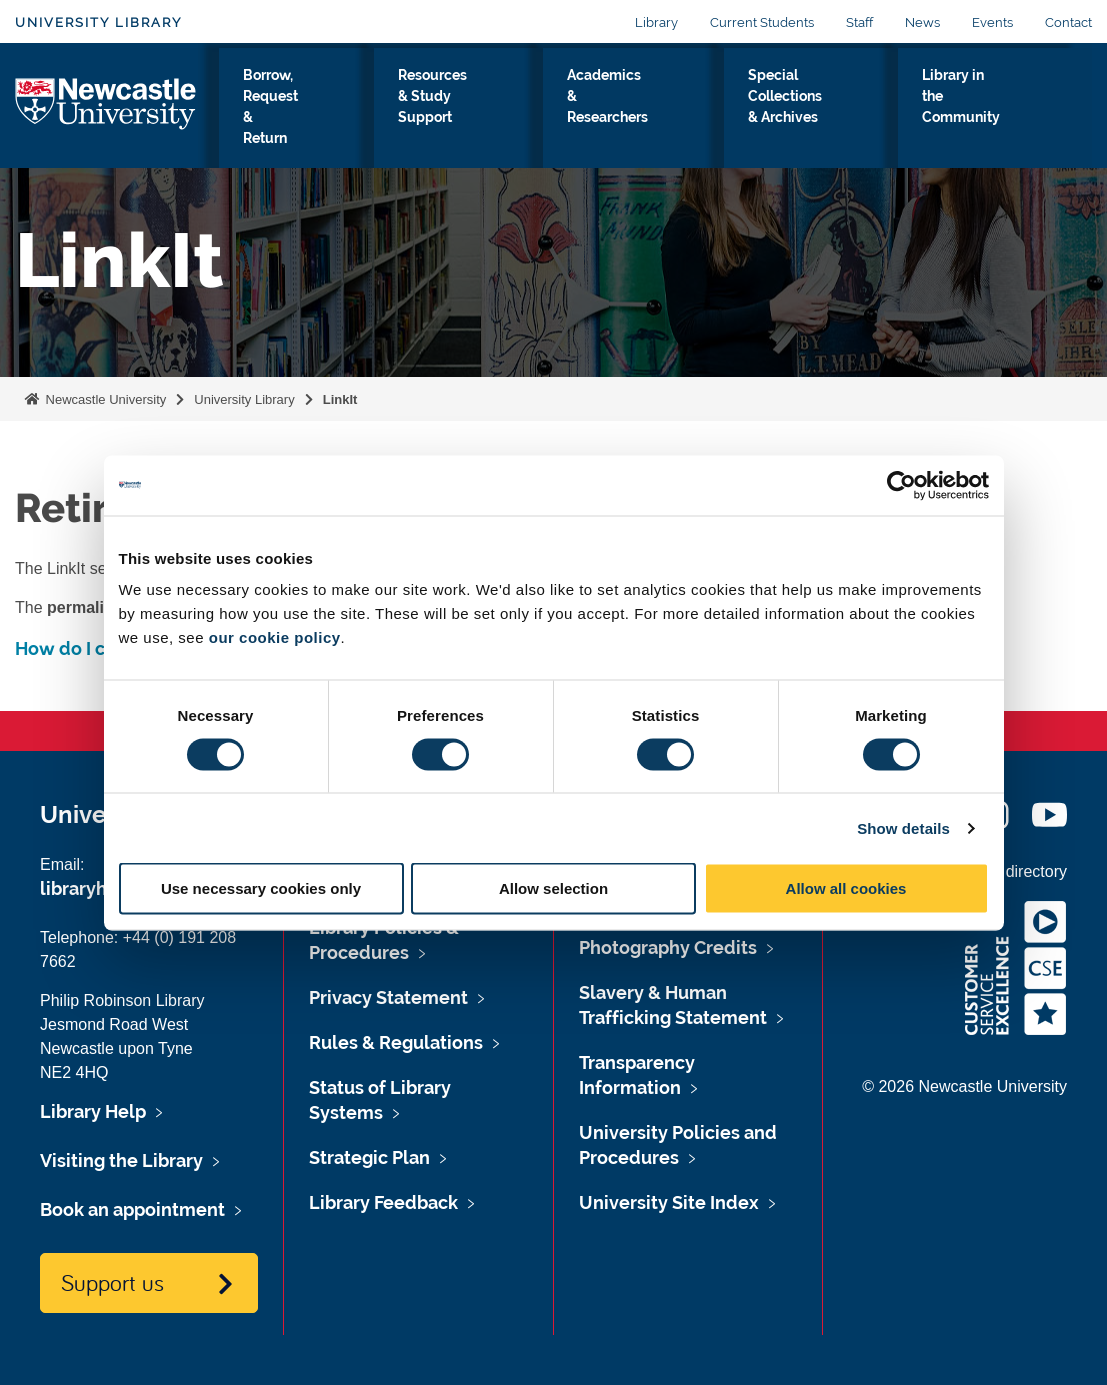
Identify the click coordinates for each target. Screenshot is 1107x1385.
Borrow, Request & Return (384, 121)
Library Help (93, 1111)
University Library (98, 22)
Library (656, 22)
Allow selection (553, 888)
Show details (903, 827)
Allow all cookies (846, 888)
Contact (1068, 22)
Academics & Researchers (687, 109)
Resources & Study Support (535, 109)
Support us (112, 1282)
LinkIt (340, 399)
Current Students (762, 22)
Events (992, 22)
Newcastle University (104, 399)
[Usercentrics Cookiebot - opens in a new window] (901, 485)
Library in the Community (1004, 109)
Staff (859, 22)
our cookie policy (275, 637)
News (922, 22)
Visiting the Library (254, 121)
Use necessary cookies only (261, 888)
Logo (106, 116)
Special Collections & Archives (847, 121)
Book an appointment (132, 1209)
